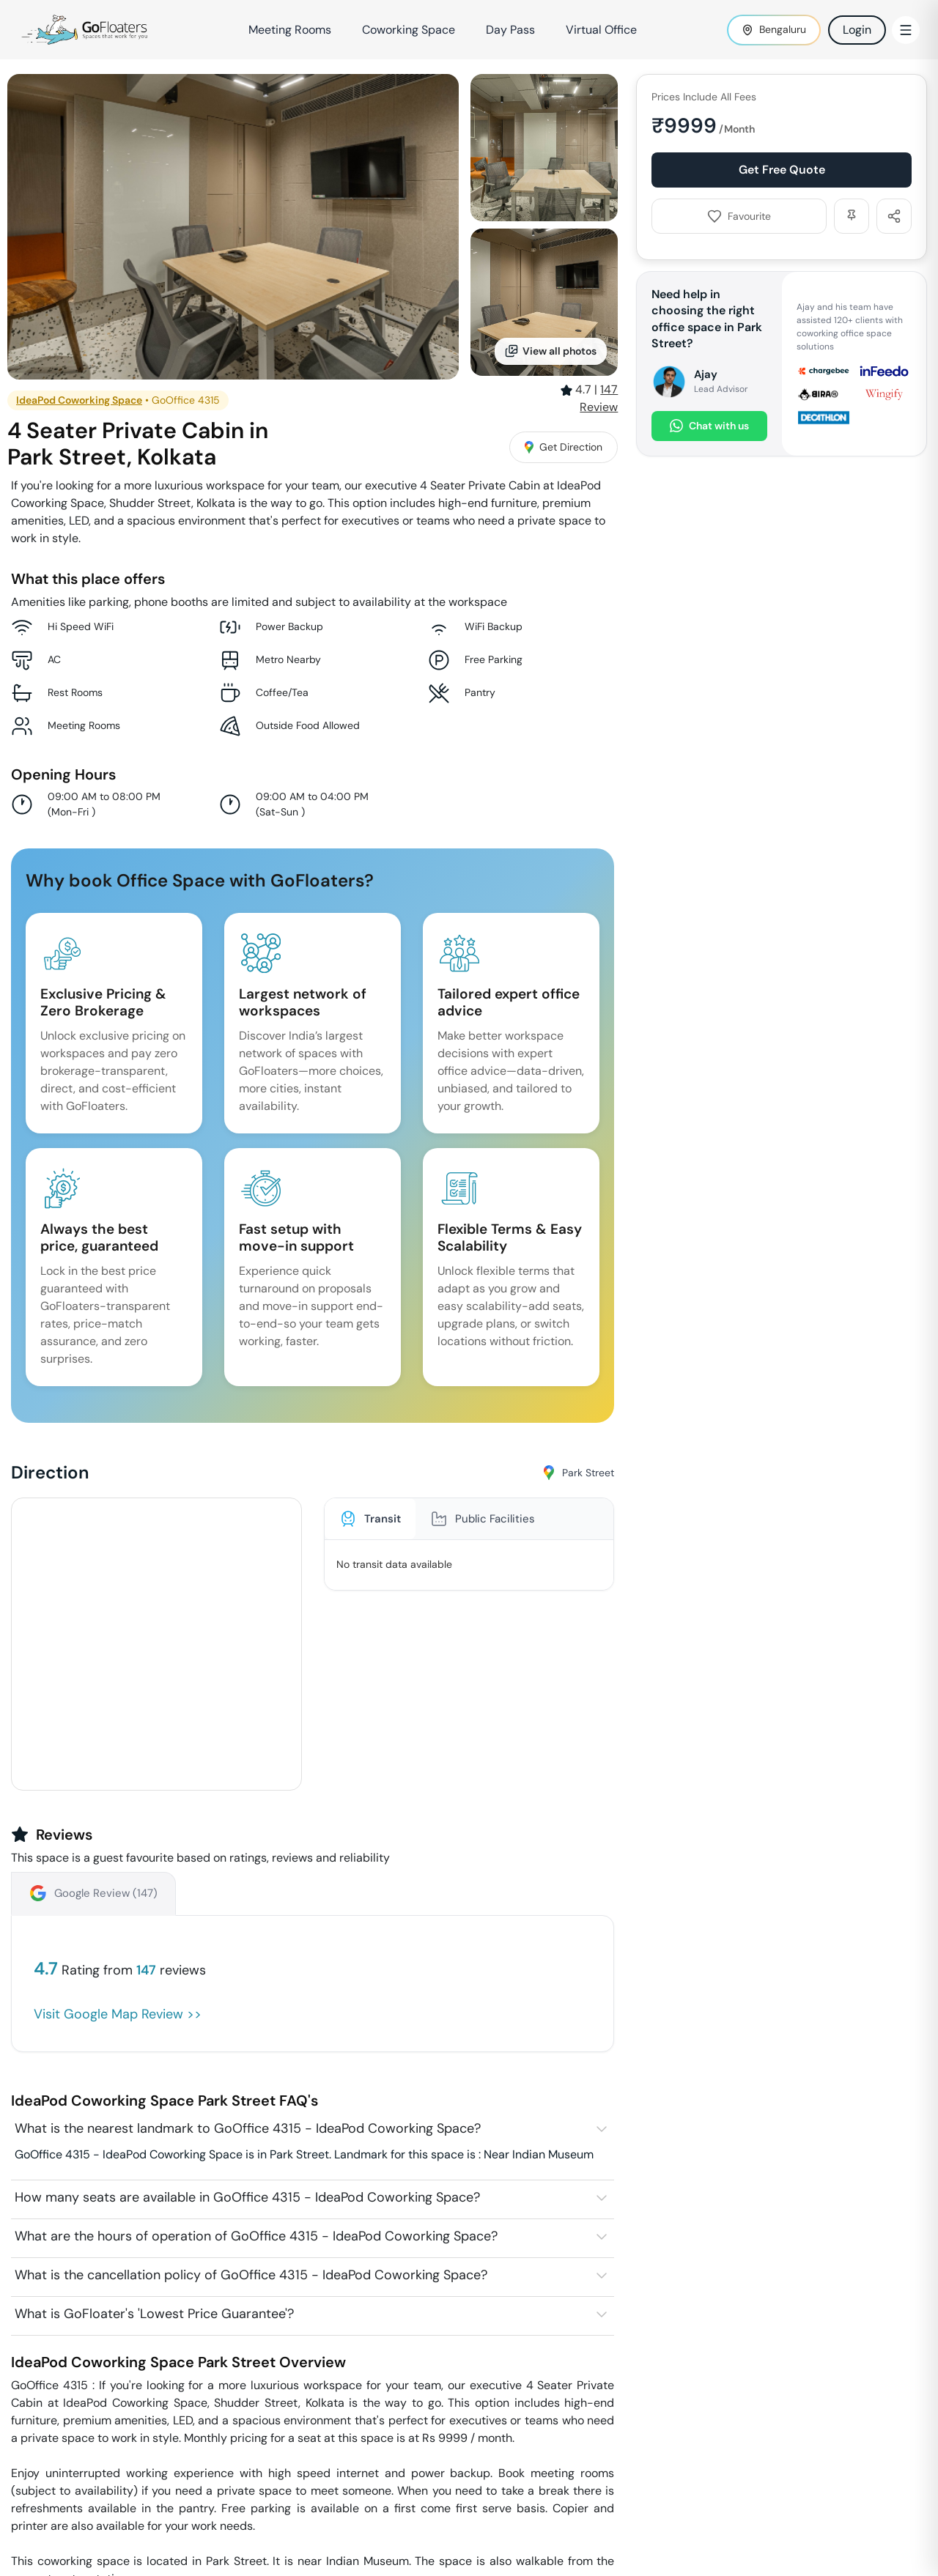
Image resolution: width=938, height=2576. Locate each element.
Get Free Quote (782, 169)
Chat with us (709, 426)
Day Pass (510, 29)
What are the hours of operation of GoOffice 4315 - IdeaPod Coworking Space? (256, 2236)
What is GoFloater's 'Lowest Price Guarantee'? (154, 2314)
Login (857, 29)
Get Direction (563, 447)
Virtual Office (601, 29)
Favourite (739, 216)
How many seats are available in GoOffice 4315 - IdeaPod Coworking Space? (247, 2197)
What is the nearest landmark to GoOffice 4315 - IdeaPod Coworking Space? (248, 2128)
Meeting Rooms (289, 29)
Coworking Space (408, 29)
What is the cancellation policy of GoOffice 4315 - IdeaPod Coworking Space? (251, 2275)
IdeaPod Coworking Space (79, 400)
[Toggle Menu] (906, 30)
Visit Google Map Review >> (118, 2014)
